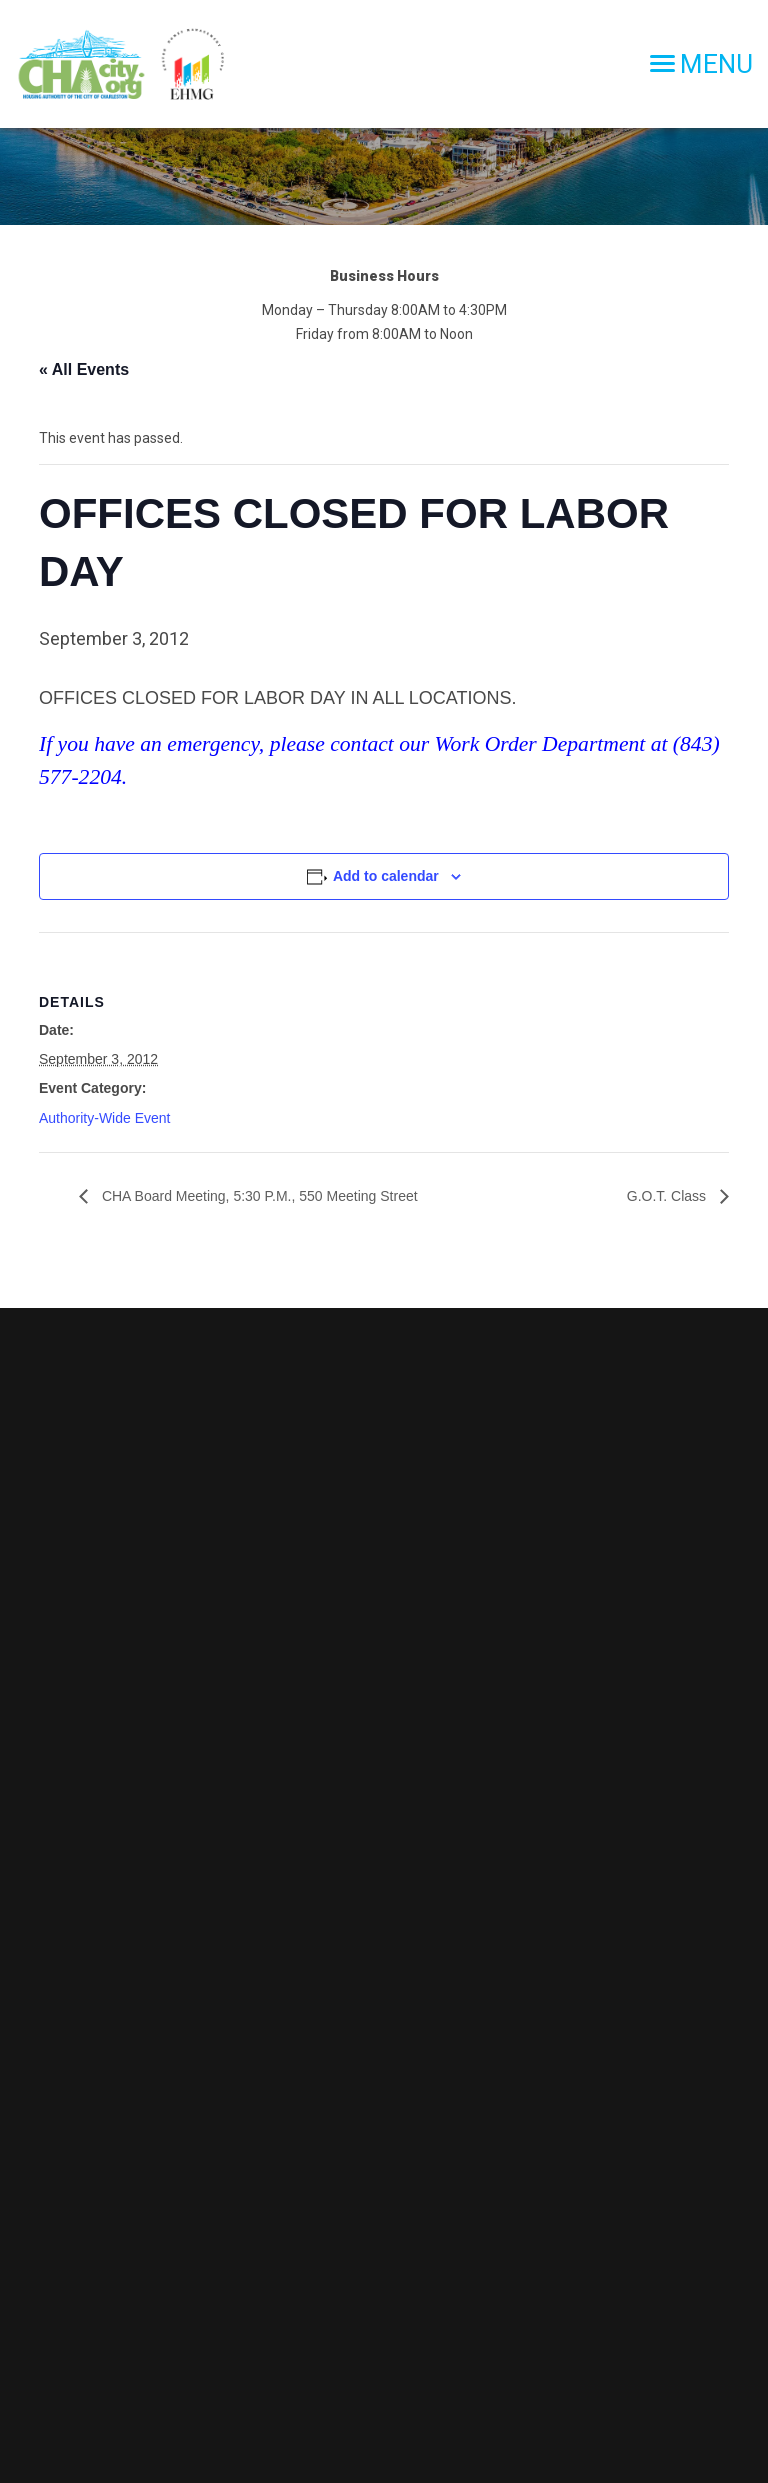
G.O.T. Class (668, 1196)
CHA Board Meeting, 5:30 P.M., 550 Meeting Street (258, 1196)
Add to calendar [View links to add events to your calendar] (386, 876)
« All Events (84, 369)
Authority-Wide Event (105, 1118)
